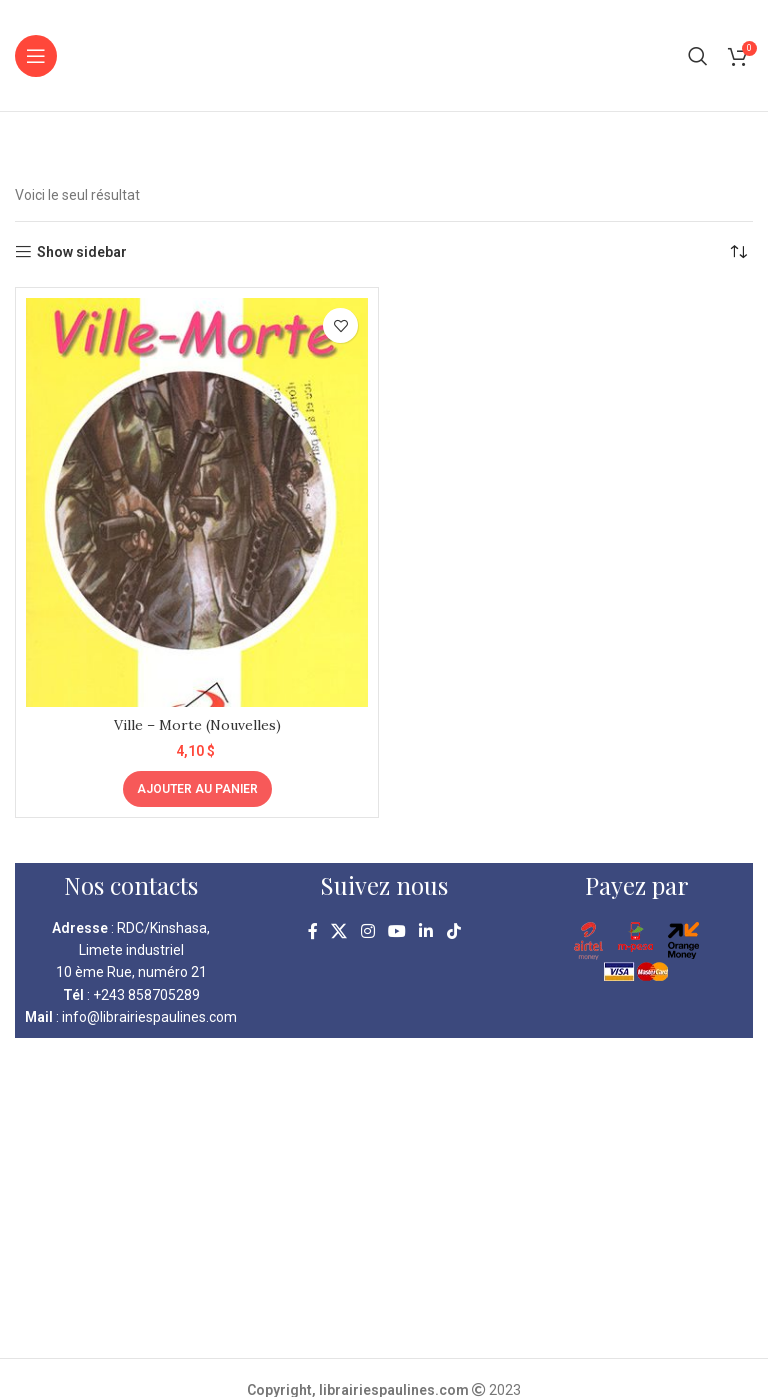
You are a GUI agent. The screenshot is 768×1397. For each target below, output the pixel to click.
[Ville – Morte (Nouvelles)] (197, 502)
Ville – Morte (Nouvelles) (197, 725)
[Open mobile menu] (36, 56)
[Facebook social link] (313, 932)
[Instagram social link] (367, 932)
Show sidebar (82, 252)
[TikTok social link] (453, 932)
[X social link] (339, 932)
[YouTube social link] (396, 932)
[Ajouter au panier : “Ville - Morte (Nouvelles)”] (197, 789)
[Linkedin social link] (426, 932)
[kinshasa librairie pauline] (384, 1198)
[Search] (698, 56)
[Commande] (738, 252)
